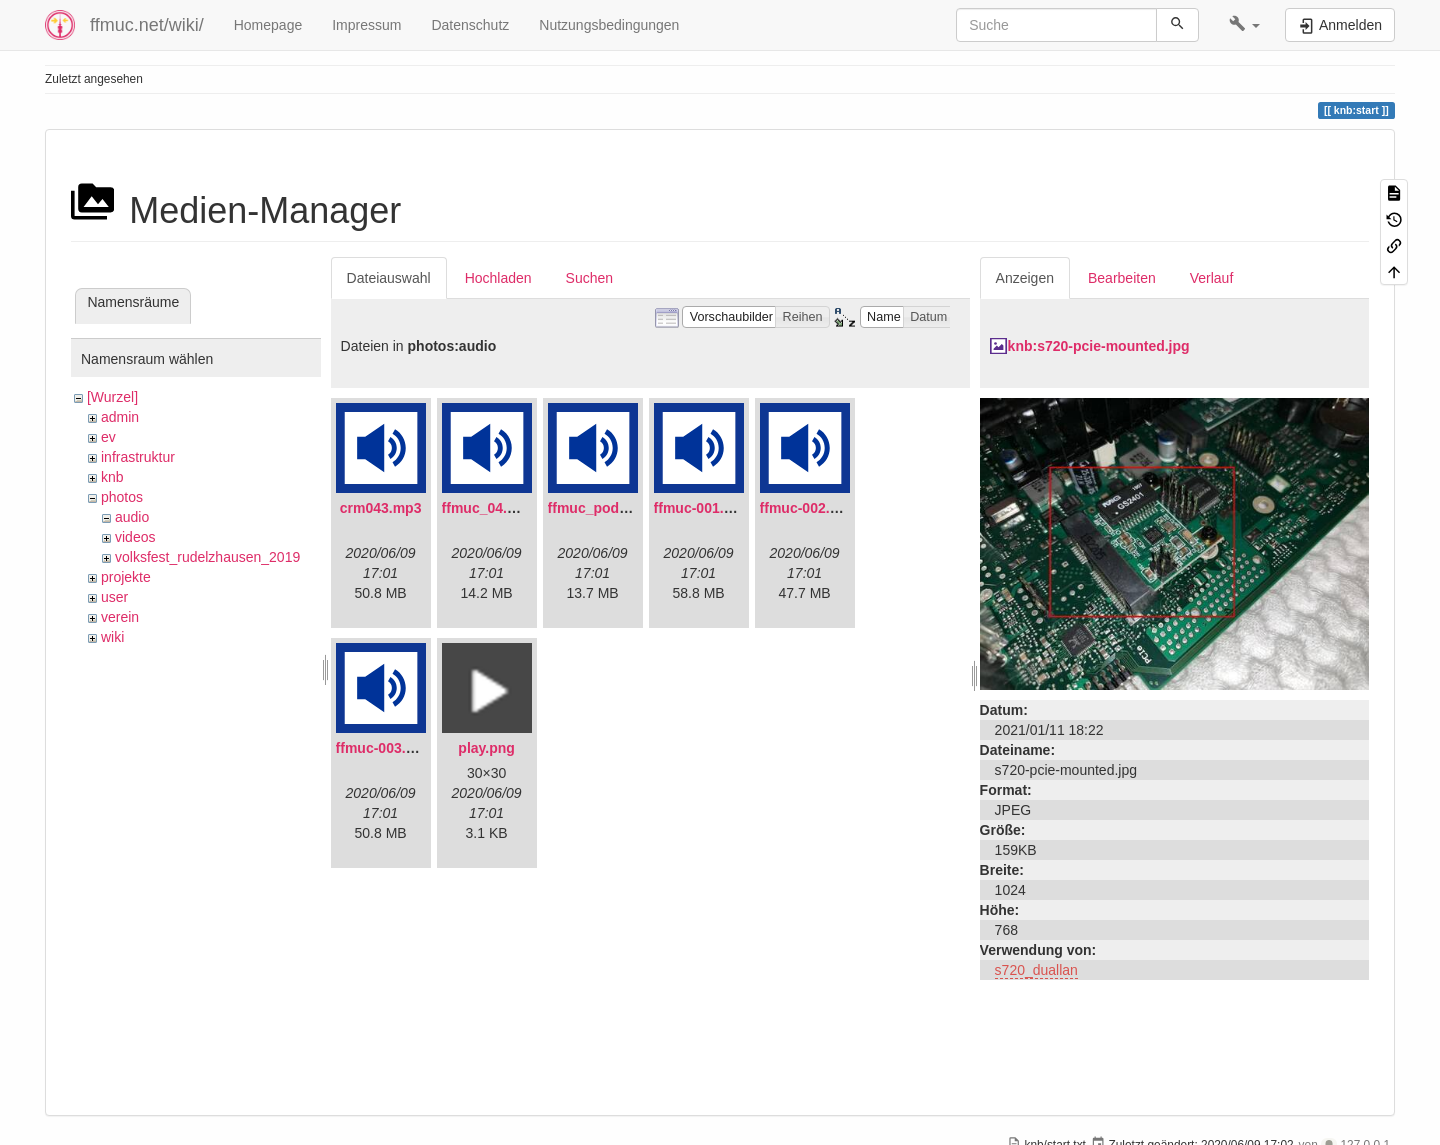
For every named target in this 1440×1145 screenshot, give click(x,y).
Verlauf (1212, 278)
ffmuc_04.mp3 (489, 508)
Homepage (268, 25)
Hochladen (498, 278)
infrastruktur (138, 457)
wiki (112, 637)
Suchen (589, 278)
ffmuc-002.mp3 (809, 508)
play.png (486, 748)
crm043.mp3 (381, 508)
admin (120, 417)
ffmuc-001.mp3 (703, 508)
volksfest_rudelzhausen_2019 (207, 557)
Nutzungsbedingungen (609, 25)
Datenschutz (470, 25)
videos (135, 537)
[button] (1244, 25)
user (114, 597)
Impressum (366, 25)
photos (122, 497)
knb (112, 477)
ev (108, 437)
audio (132, 517)
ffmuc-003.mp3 (385, 748)
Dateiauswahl (389, 278)
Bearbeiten (1122, 278)
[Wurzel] (112, 397)
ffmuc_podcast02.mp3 (622, 508)
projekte (126, 577)
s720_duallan (1036, 970)
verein (120, 617)
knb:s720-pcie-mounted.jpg (1099, 346)
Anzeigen (1025, 278)
